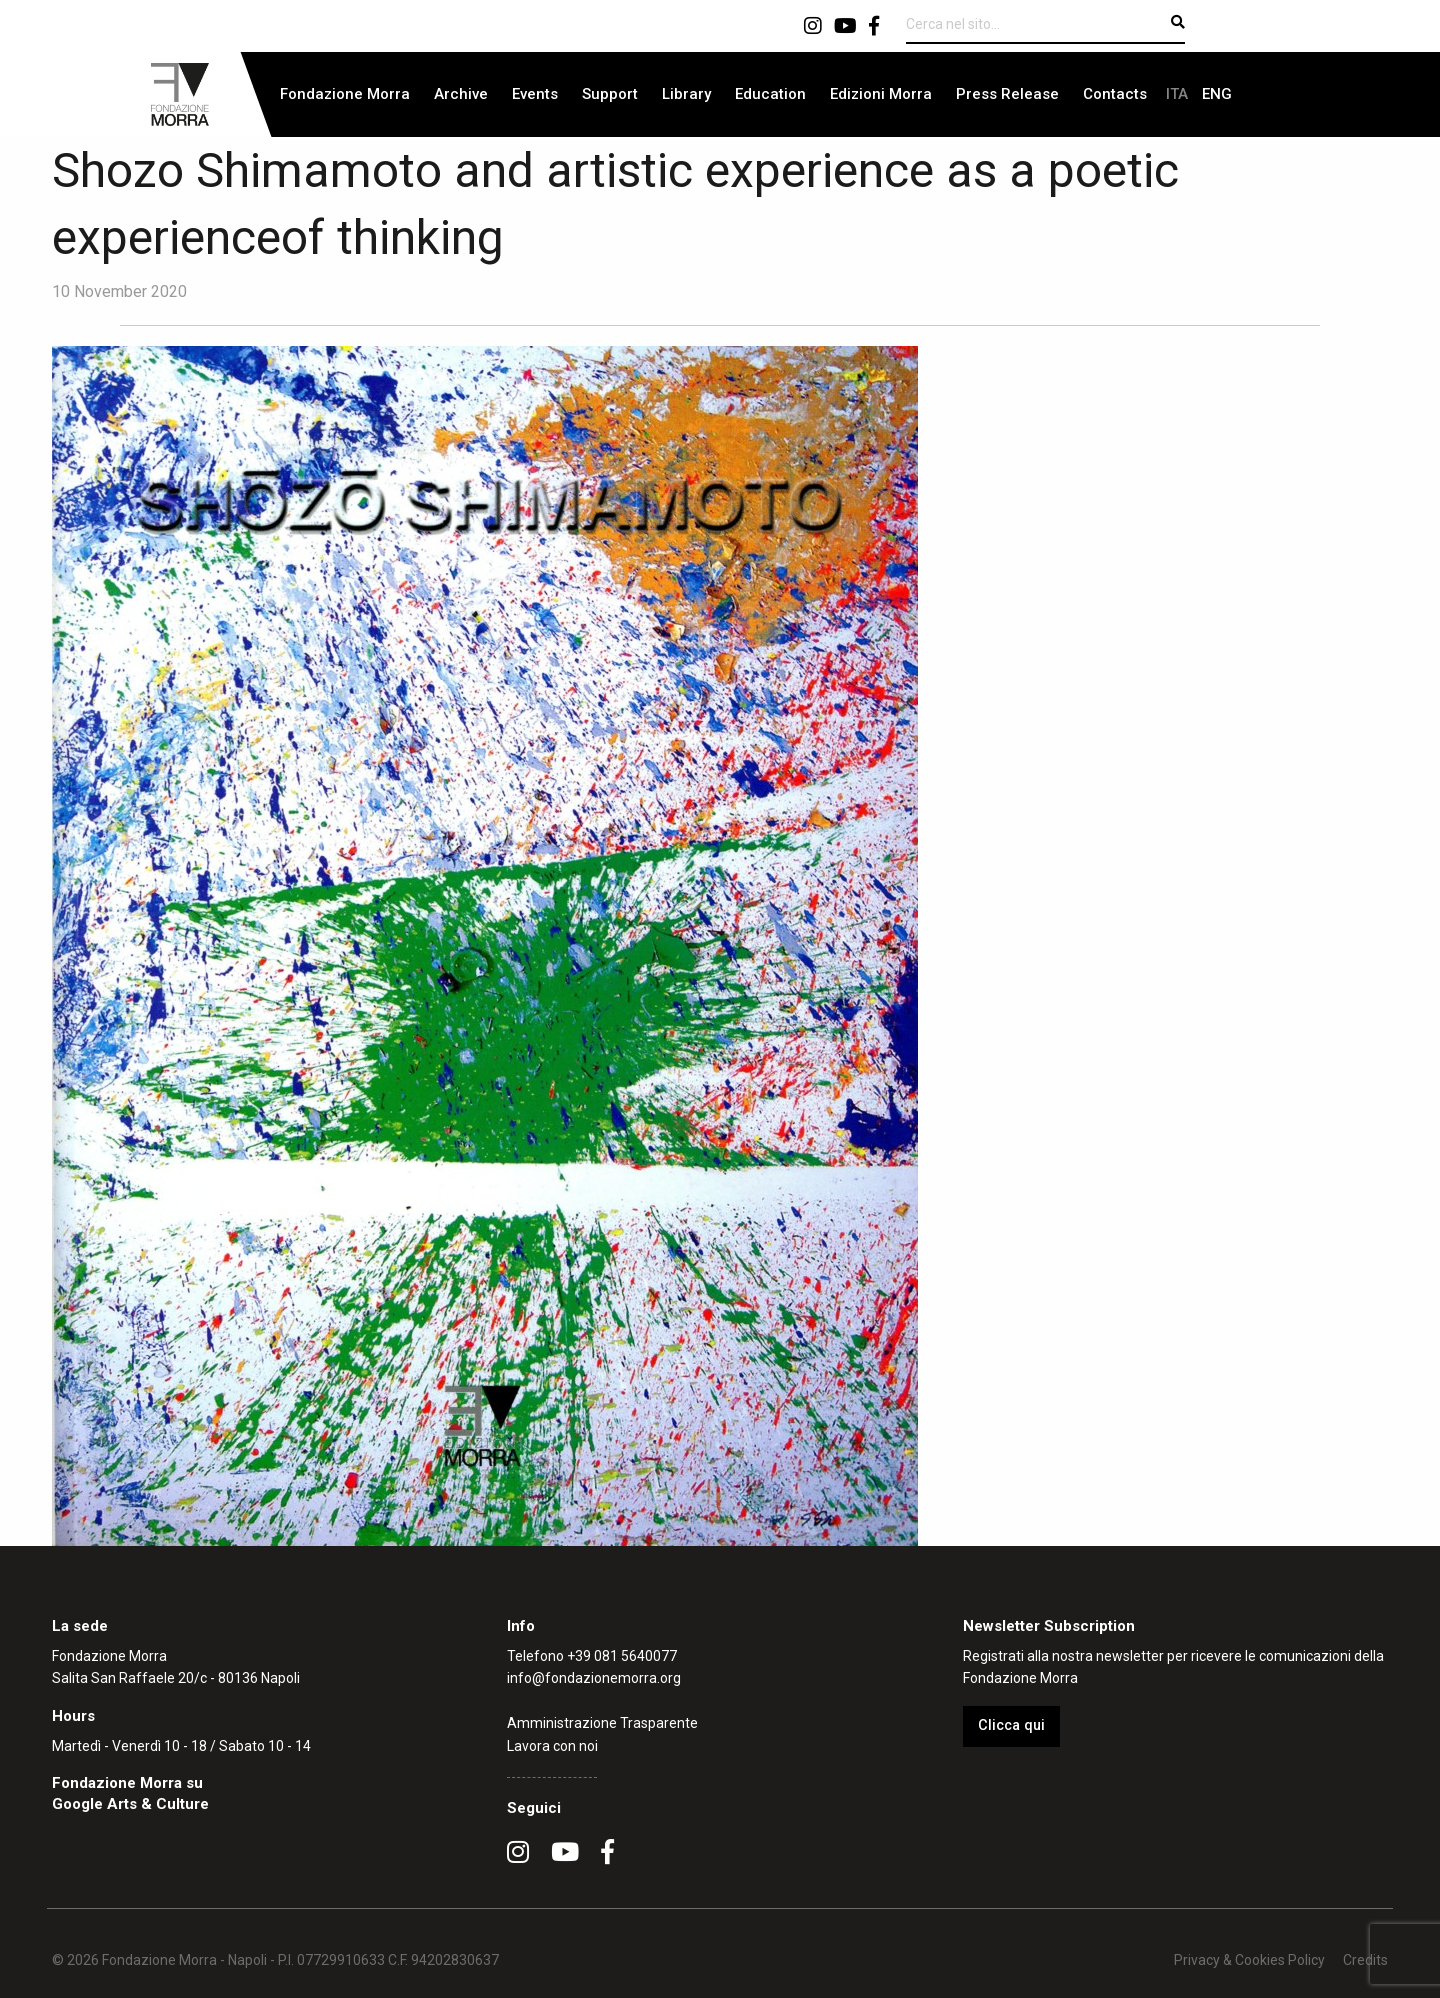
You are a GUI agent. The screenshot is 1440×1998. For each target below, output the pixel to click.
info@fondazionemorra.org (594, 1678)
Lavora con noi (552, 1746)
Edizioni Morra (881, 94)
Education (770, 94)
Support (610, 94)
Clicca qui (1011, 1725)
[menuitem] (345, 94)
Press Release (1007, 94)
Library (686, 94)
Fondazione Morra (345, 94)
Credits (1365, 1960)
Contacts (1115, 94)
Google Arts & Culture (130, 1804)
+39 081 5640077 (622, 1656)
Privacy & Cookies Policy (1249, 1960)
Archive (461, 94)
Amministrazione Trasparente (602, 1723)
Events (535, 94)
